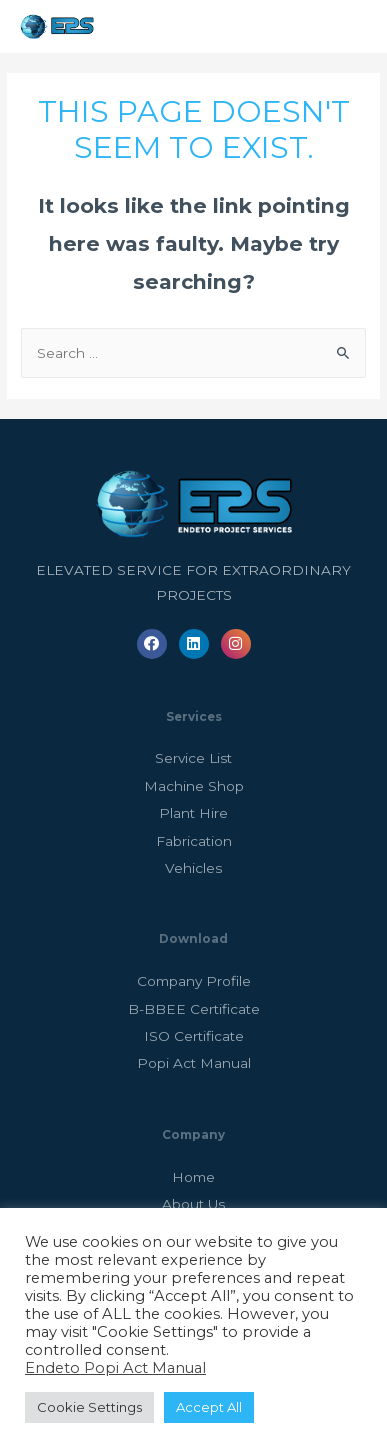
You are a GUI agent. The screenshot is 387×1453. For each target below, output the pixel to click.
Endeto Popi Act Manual (115, 1368)
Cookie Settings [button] (89, 1407)
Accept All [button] (209, 1407)
